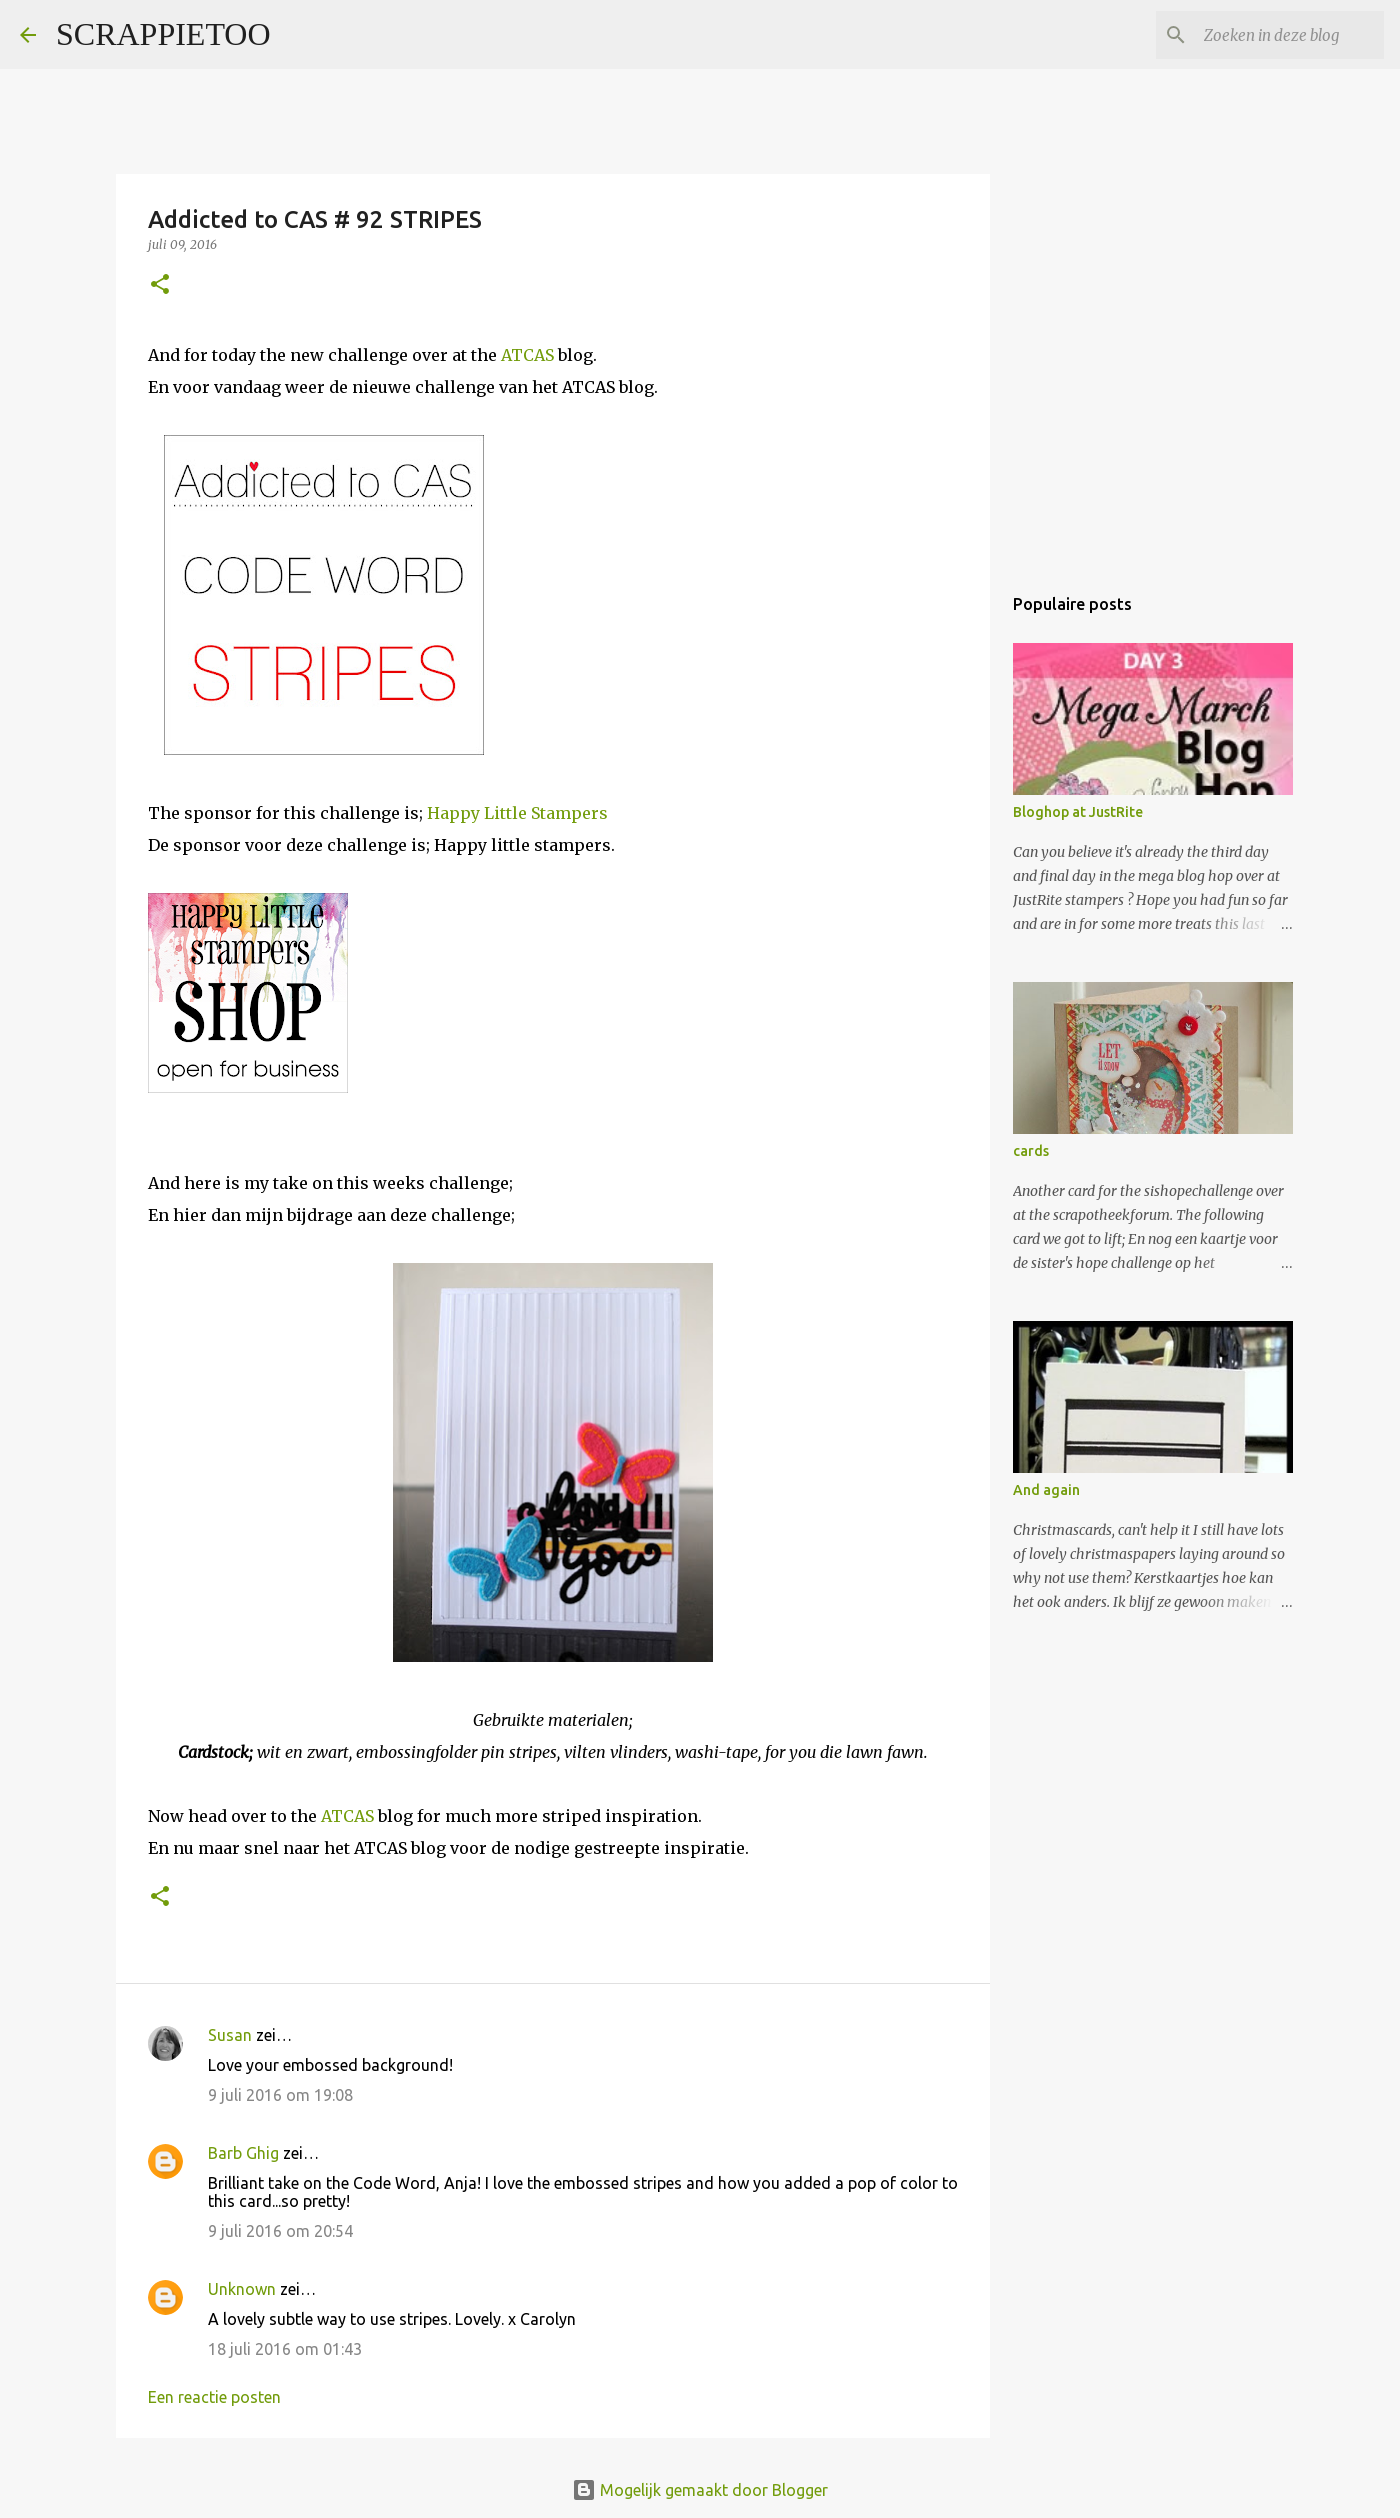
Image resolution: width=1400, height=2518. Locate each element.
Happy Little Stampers (517, 813)
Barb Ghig (243, 2153)
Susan (230, 2035)
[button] (160, 285)
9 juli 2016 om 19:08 (280, 2095)
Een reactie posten (214, 2397)
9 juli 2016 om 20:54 (280, 2231)
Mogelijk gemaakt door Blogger (700, 2490)
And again (1046, 1490)
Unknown (242, 2289)
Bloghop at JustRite (1078, 812)
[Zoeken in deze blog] (1279, 35)
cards (1031, 1151)
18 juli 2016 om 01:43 (285, 2349)
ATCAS (527, 355)
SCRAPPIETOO (163, 34)
